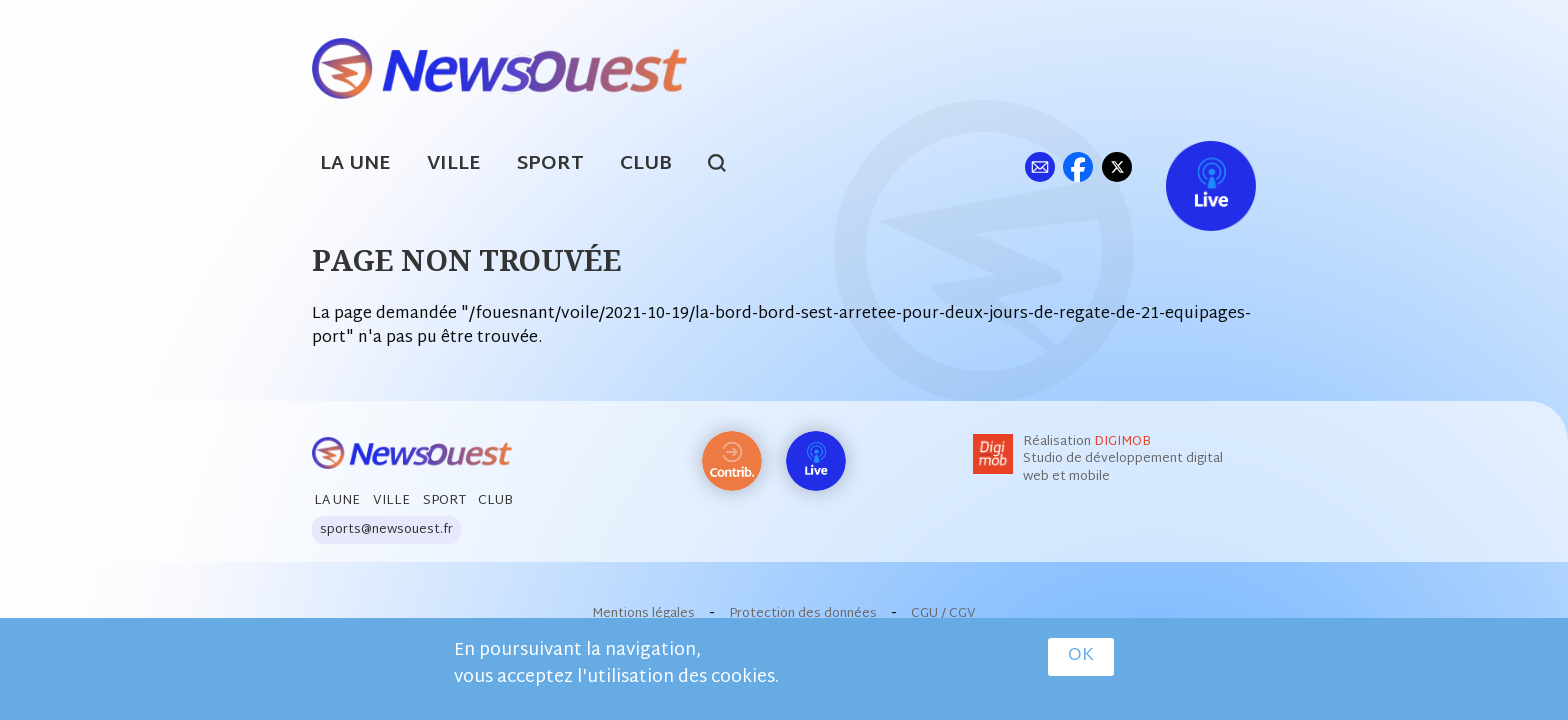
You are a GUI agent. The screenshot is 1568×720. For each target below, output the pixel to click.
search (727, 166)
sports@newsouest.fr (386, 530)
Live (1190, 166)
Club (646, 164)
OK (1081, 660)
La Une (355, 164)
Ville (454, 164)
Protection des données (803, 614)
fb (1077, 166)
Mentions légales (643, 614)
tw (1117, 166)
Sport (550, 164)
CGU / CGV (943, 614)
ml (1039, 166)
